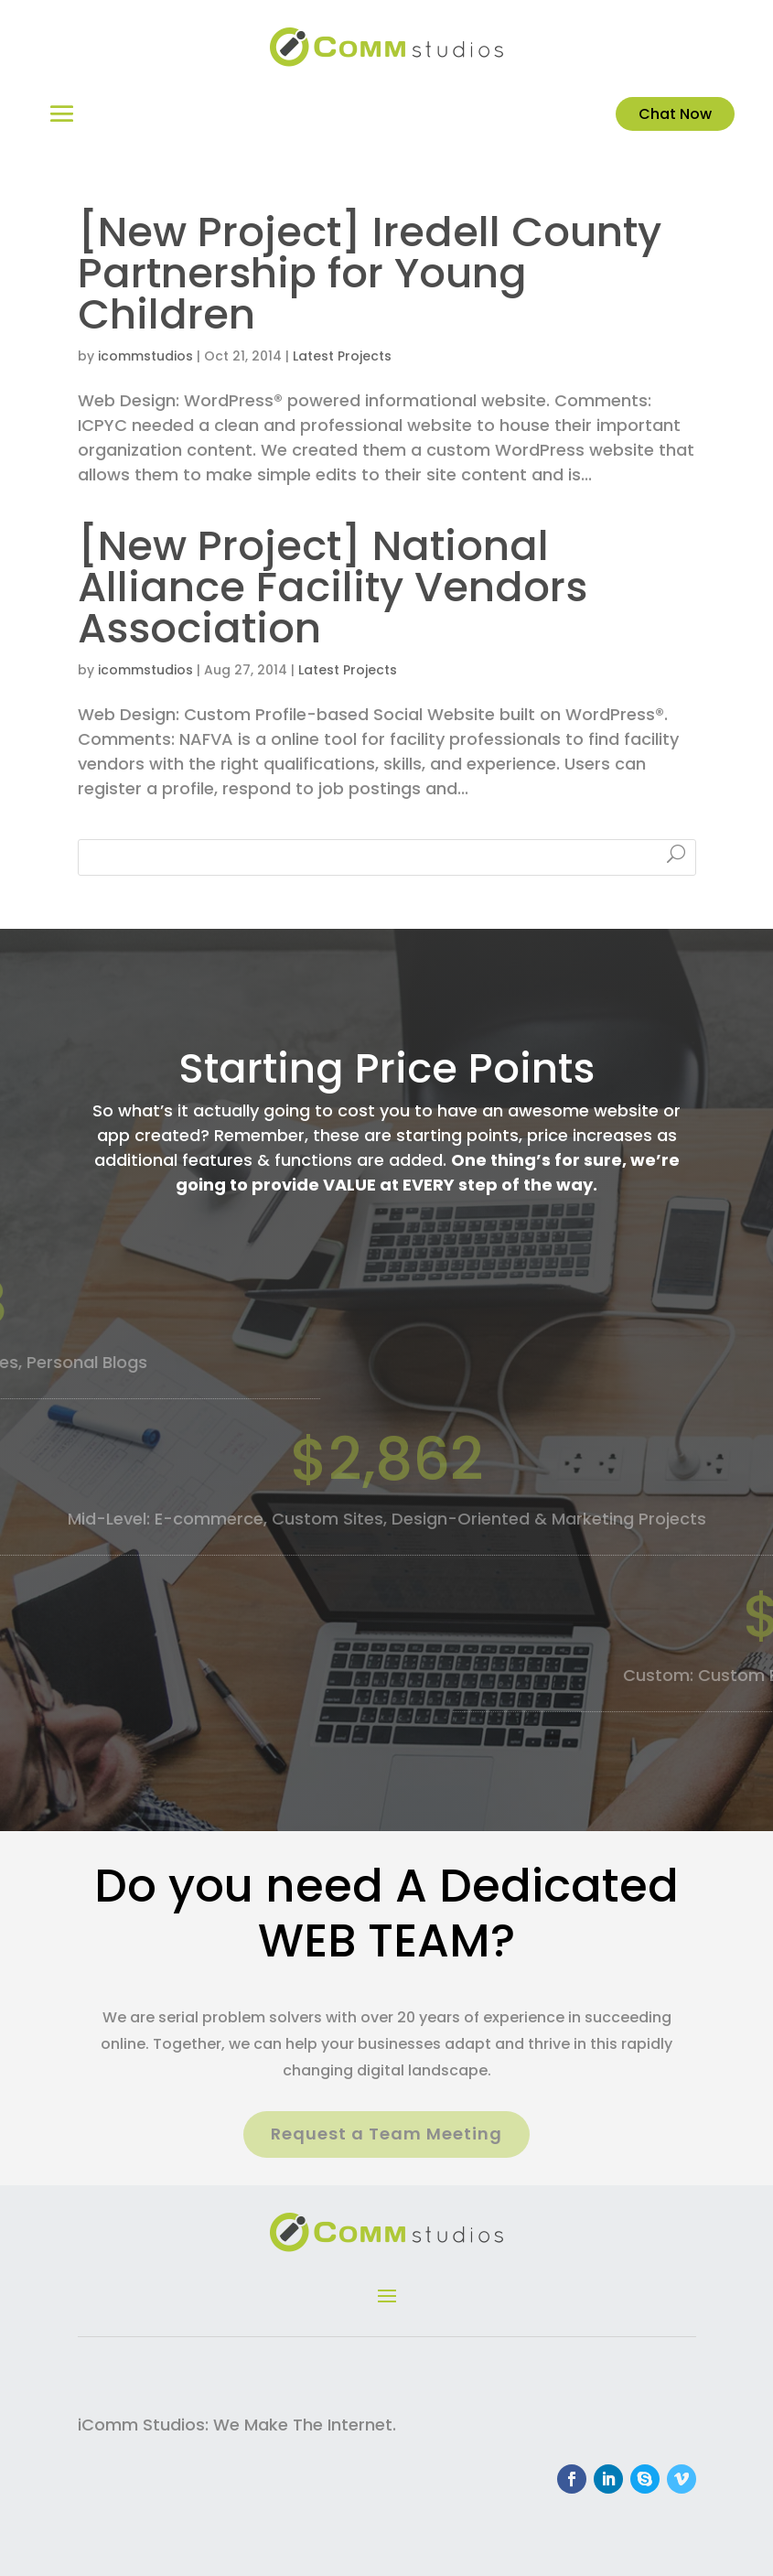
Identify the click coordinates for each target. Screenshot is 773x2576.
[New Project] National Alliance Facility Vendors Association (332, 587)
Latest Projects (342, 356)
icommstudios (145, 356)
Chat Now (675, 113)
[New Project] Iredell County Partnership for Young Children (369, 273)
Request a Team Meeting (386, 2133)
